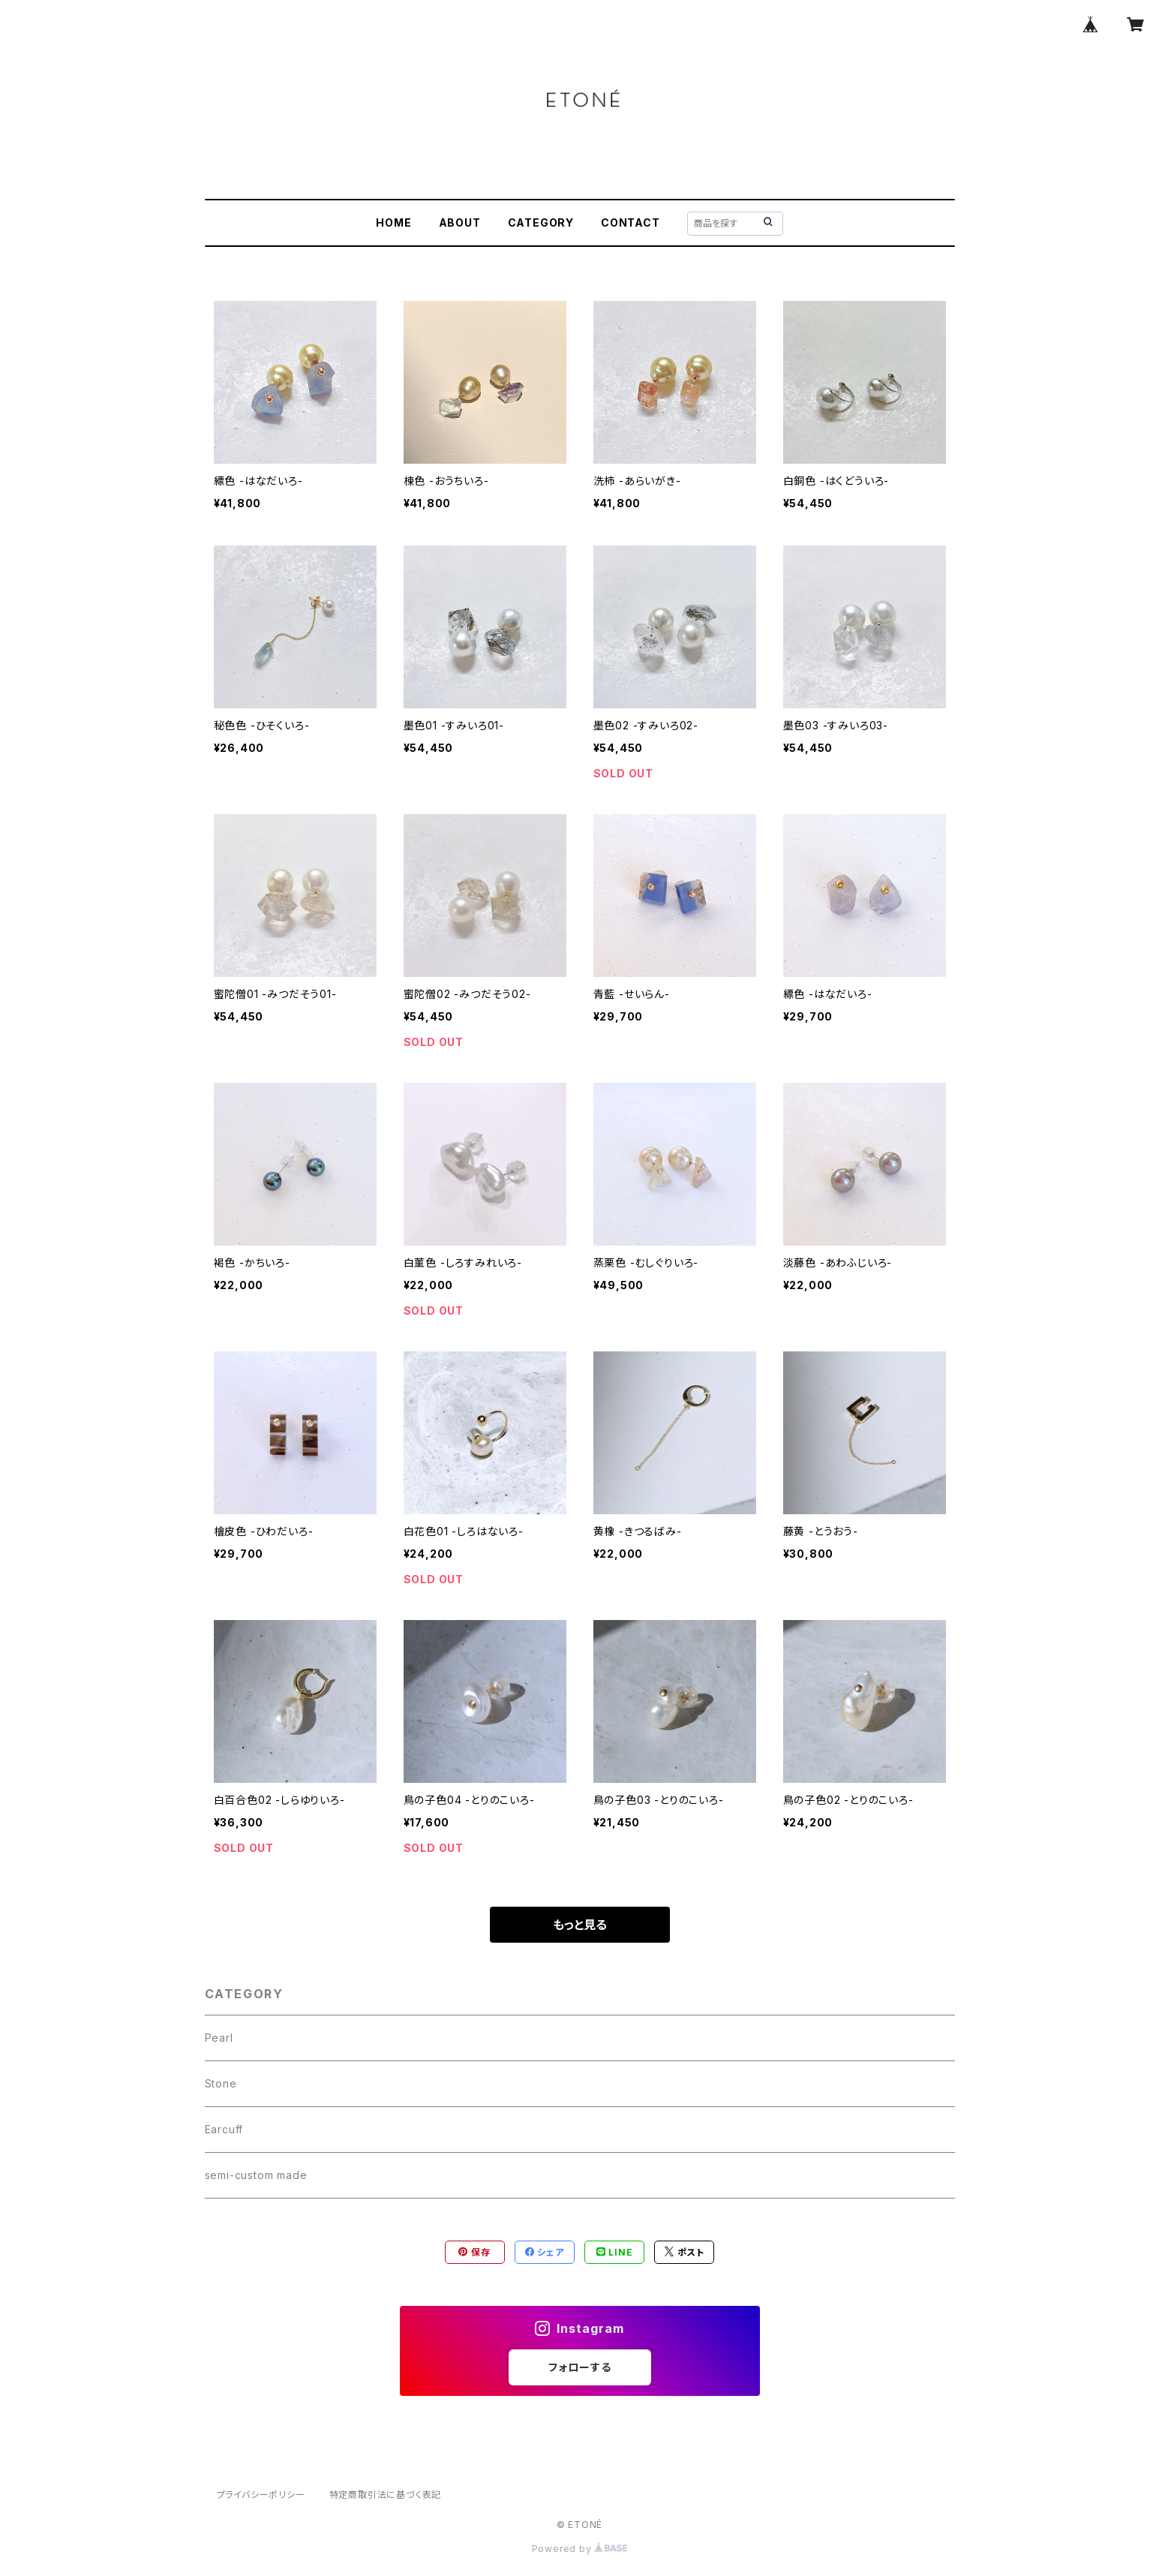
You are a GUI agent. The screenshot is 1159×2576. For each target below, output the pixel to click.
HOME (393, 222)
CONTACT (630, 222)
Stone (221, 2083)
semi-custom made (256, 2175)
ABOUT (460, 222)
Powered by (580, 2548)
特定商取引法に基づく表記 (385, 2494)
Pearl (219, 2037)
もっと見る (580, 1924)
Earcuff (224, 2129)
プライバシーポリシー (261, 2494)
